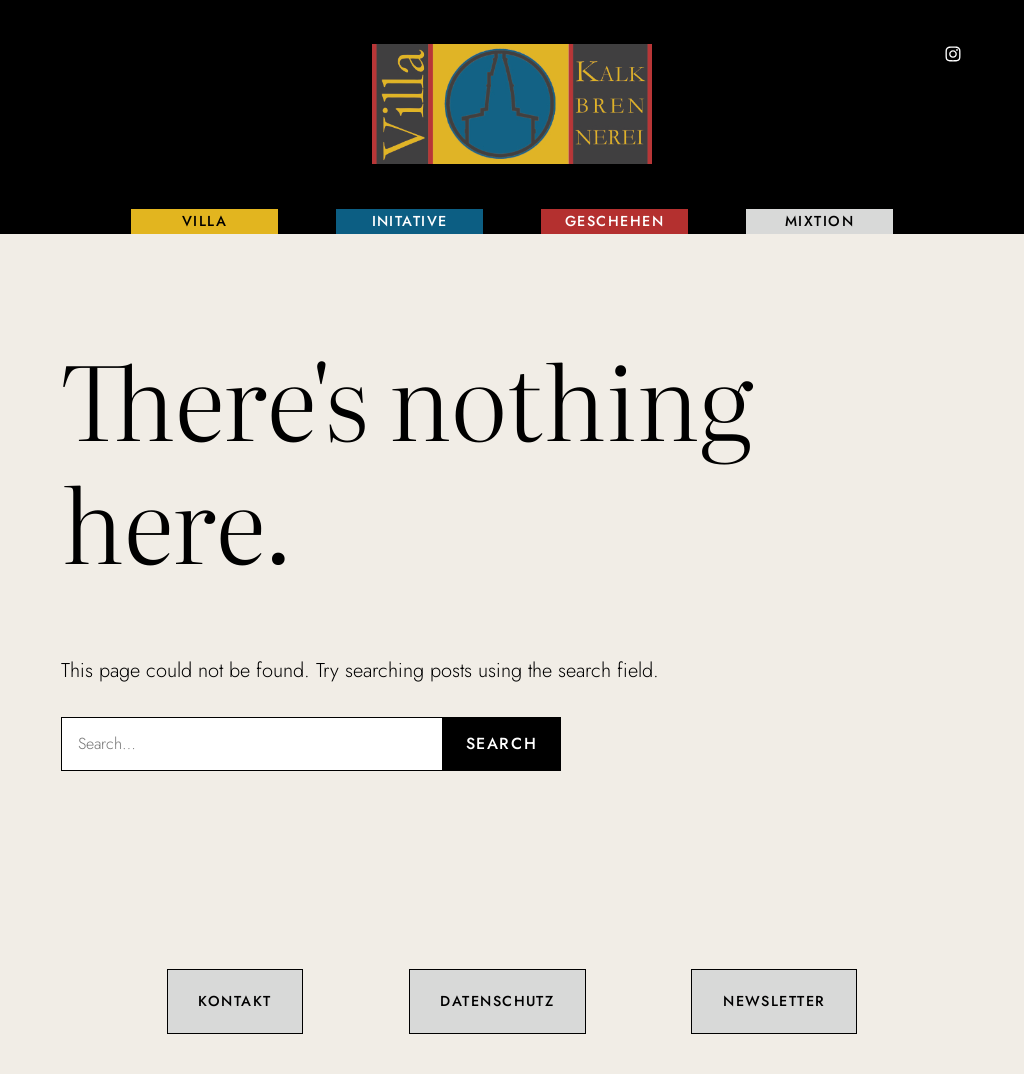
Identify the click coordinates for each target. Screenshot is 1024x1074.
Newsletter (774, 1001)
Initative (410, 221)
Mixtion (819, 221)
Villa (204, 221)
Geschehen (614, 221)
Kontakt (234, 1001)
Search (502, 743)
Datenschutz (497, 1001)
